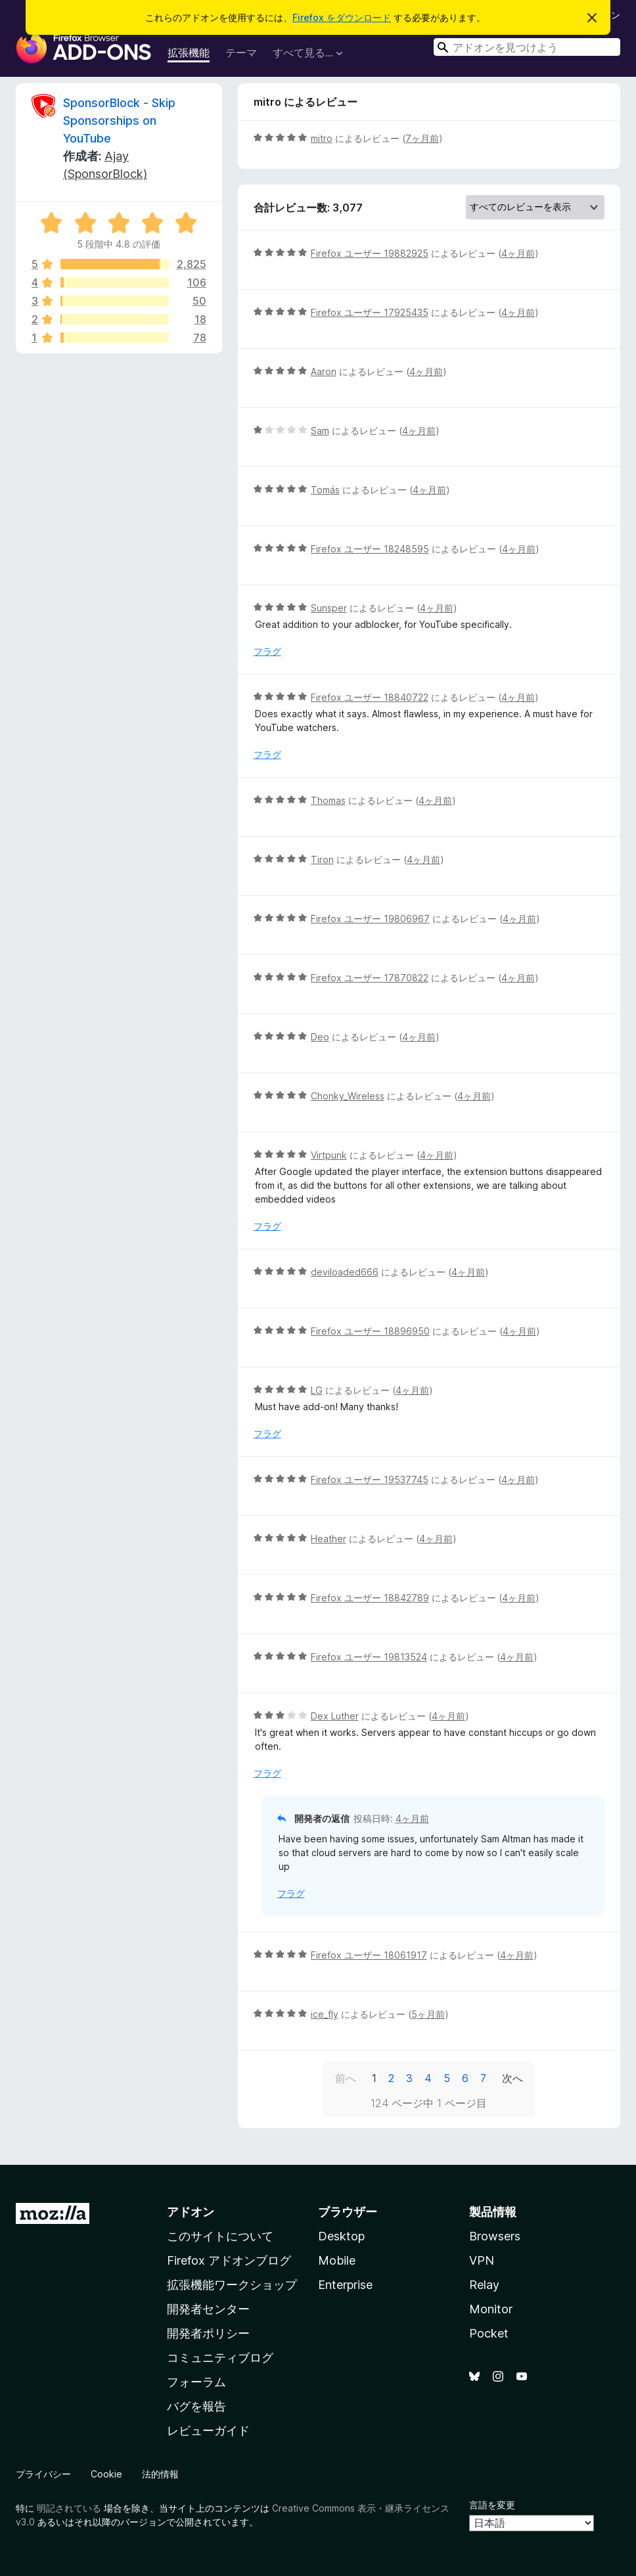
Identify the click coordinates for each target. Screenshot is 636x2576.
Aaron (323, 371)
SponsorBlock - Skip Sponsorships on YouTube (119, 120)
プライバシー (43, 2473)
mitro (321, 138)
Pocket (489, 2333)
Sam (320, 430)
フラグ (267, 651)
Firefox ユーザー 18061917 (369, 1955)
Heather (328, 1538)
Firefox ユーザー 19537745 (369, 1479)
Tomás (325, 489)
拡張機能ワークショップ (232, 2285)
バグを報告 (196, 2406)
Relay (484, 2285)
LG (317, 1390)
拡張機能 (189, 52)
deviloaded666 (344, 1271)
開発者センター (208, 2309)
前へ (345, 2078)
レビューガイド (208, 2430)
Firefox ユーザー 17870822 (369, 977)
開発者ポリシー (208, 2333)
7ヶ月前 (422, 138)
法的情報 (160, 2473)
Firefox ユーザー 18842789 (370, 1597)
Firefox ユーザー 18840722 (369, 697)
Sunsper (329, 607)
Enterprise (345, 2285)
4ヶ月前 (518, 253)
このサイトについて (220, 2236)
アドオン (190, 2212)
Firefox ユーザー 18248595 (370, 548)
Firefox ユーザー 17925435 (369, 312)
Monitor (490, 2309)
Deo (320, 1036)
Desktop (341, 2236)
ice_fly (324, 2014)
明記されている (69, 2508)
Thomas (328, 800)
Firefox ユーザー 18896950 (370, 1331)
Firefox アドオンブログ (229, 2260)
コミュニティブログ (220, 2358)
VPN (481, 2260)
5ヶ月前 (428, 2014)
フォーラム (196, 2382)
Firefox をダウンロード (341, 17)
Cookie (106, 2473)
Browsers (494, 2236)
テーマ (241, 52)
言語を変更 (492, 2504)
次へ (512, 2078)
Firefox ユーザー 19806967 (370, 918)
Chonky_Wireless (347, 1095)
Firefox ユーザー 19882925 (369, 253)
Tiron (322, 859)
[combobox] (527, 47)
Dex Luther (335, 1715)
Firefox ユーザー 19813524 (369, 1656)
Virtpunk (329, 1155)
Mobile (336, 2260)
